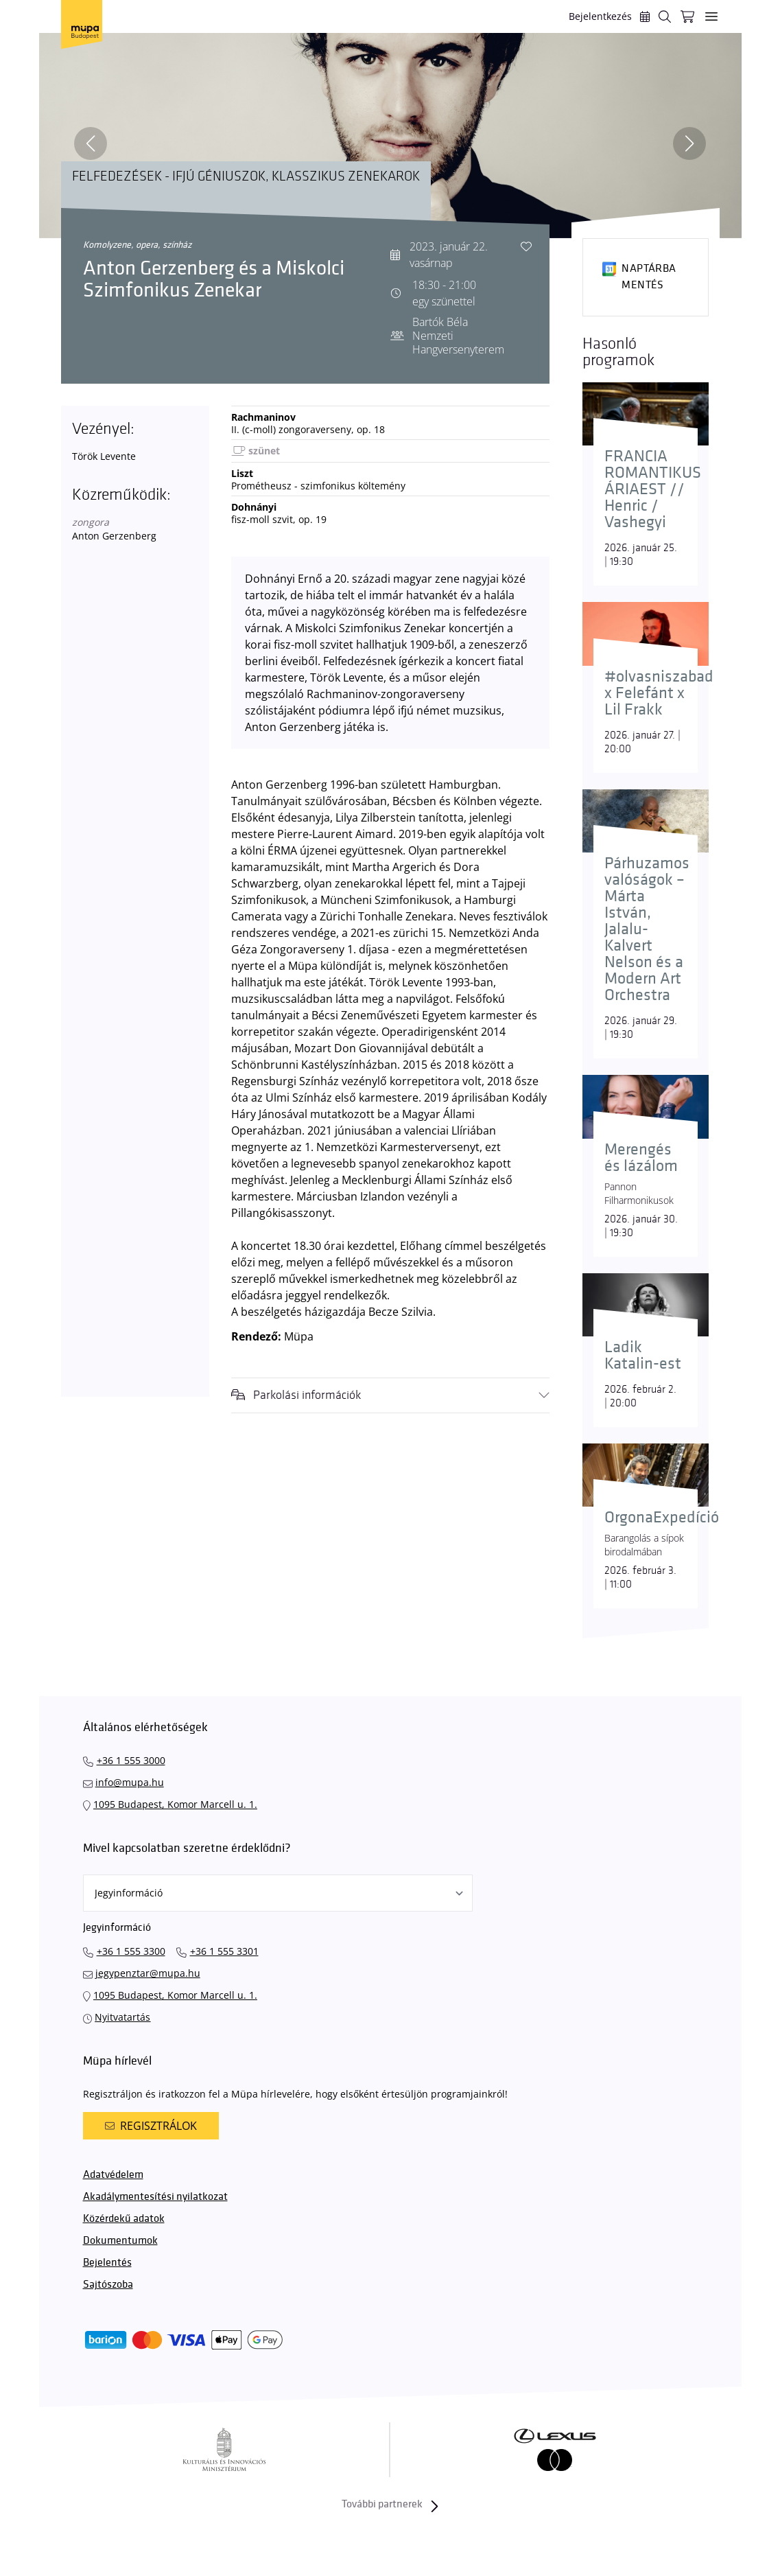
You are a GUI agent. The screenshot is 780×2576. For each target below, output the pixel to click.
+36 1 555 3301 (224, 1951)
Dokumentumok (120, 2240)
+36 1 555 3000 (131, 1760)
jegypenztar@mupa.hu (147, 1973)
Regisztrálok (151, 2125)
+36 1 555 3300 (131, 1951)
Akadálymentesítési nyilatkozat (155, 2196)
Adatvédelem (113, 2174)
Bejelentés (107, 2262)
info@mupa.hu (129, 1782)
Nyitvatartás (122, 2016)
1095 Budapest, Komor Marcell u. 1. (175, 1804)
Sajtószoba (108, 2284)
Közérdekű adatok (124, 2218)
